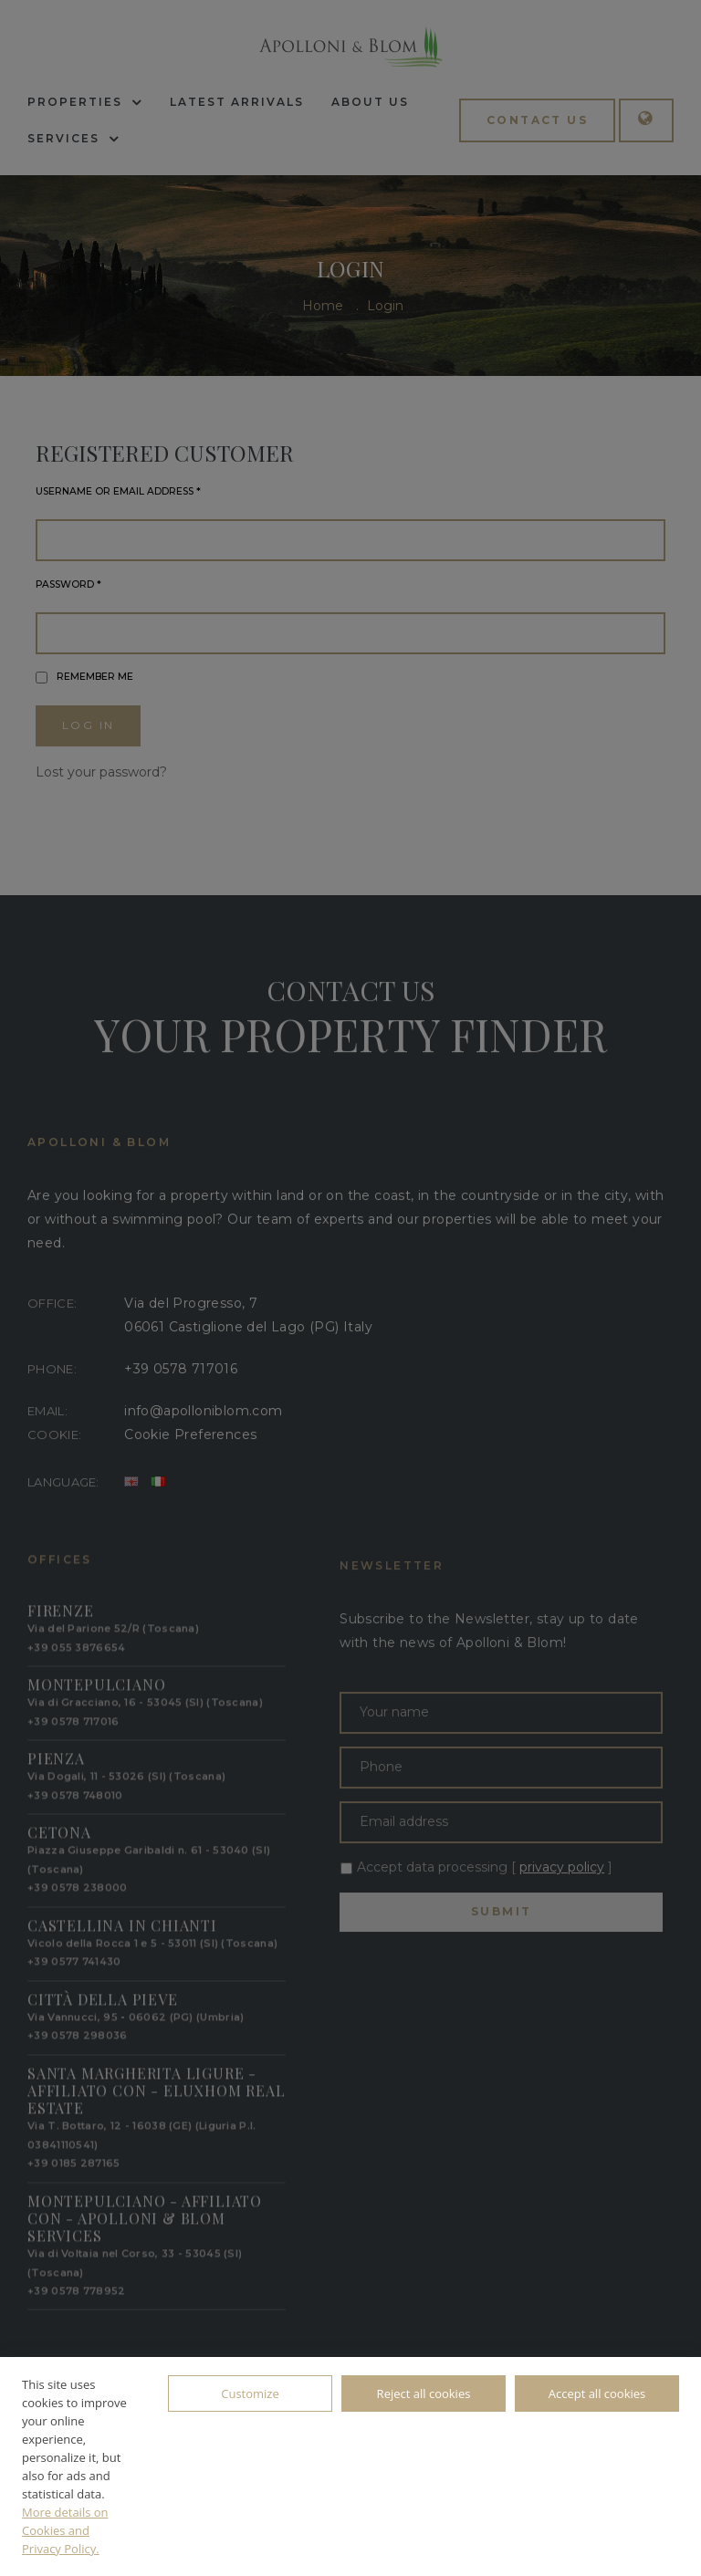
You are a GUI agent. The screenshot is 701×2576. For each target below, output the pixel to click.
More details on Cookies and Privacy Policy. (65, 2530)
